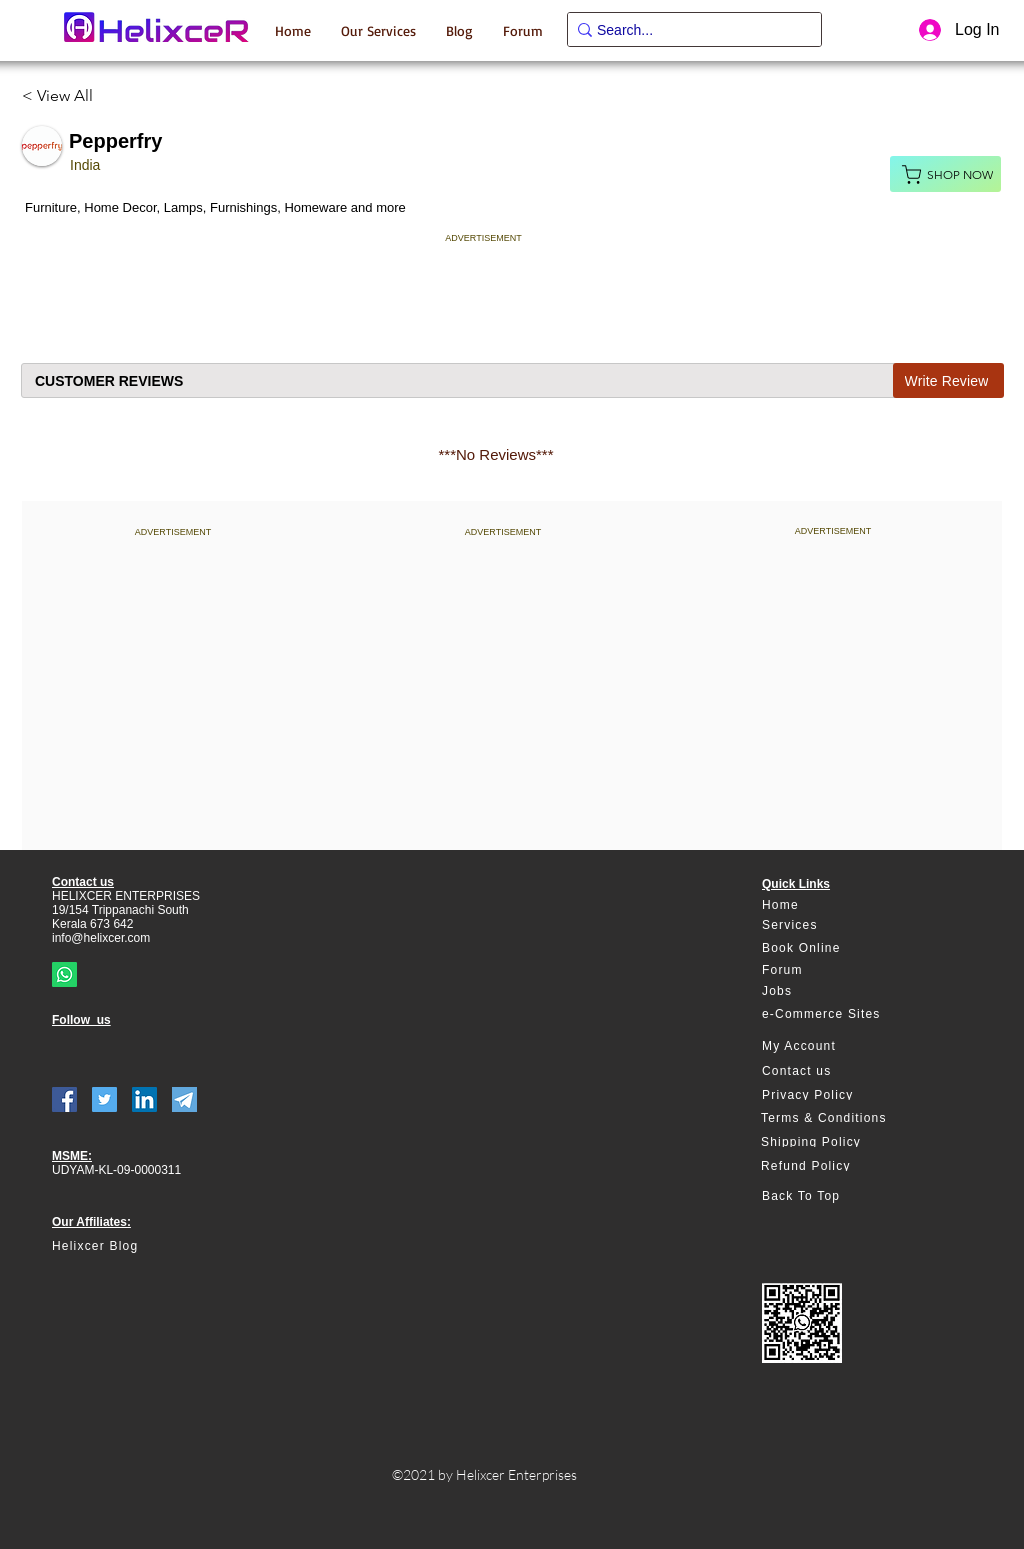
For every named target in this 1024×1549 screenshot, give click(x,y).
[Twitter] (104, 1099)
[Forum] (834, 970)
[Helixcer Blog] (137, 1246)
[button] (378, 30)
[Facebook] (64, 1099)
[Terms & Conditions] (833, 1118)
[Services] (834, 925)
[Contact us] (834, 1071)
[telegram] (184, 1099)
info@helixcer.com (101, 938)
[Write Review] (948, 380)
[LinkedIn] (144, 1099)
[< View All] (65, 96)
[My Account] (834, 1046)
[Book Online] (834, 948)
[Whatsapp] (64, 974)
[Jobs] (834, 991)
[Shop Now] (945, 174)
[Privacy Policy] (834, 1095)
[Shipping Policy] (833, 1142)
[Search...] (688, 31)
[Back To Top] (834, 1196)
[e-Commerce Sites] (834, 1014)
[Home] (834, 905)
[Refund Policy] (833, 1166)
